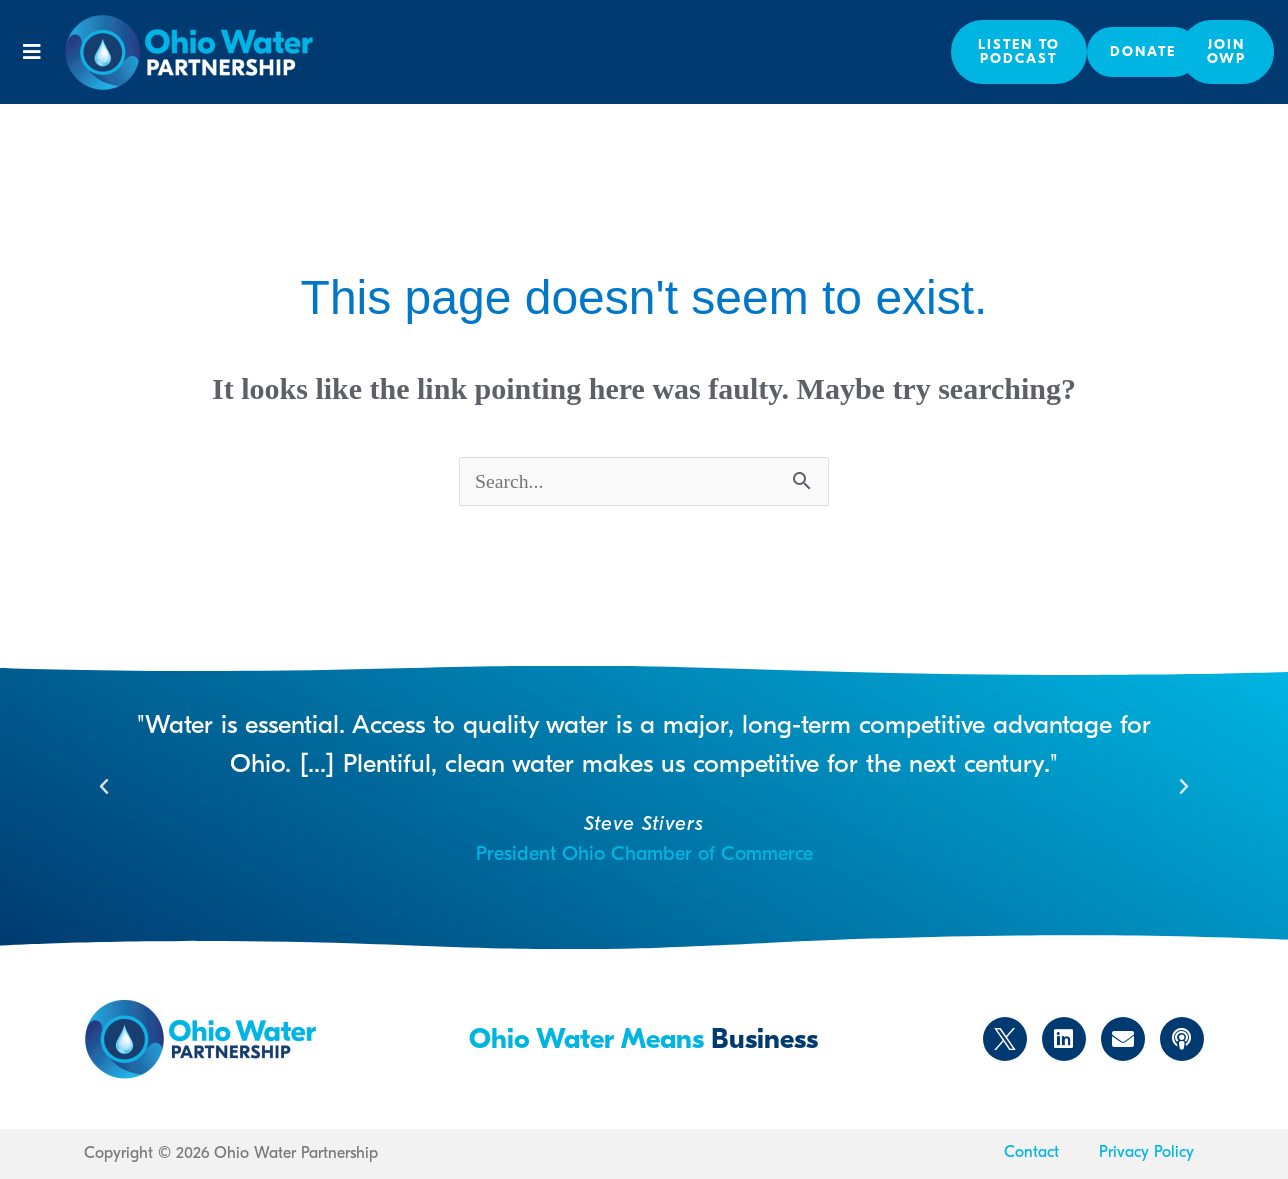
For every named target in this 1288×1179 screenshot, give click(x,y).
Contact (1031, 1152)
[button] (32, 52)
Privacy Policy (1146, 1152)
